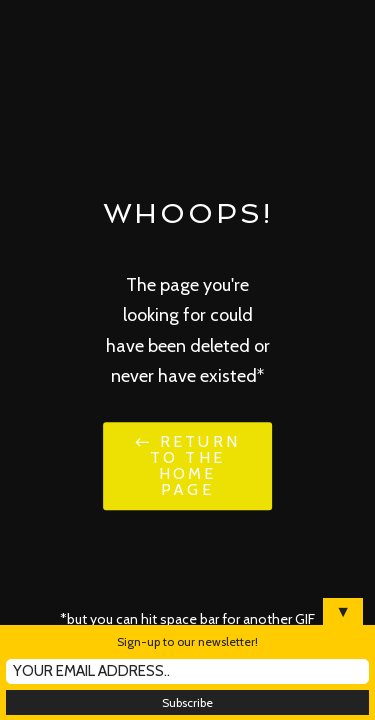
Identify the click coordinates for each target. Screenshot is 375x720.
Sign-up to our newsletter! (187, 641)
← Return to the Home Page (187, 465)
